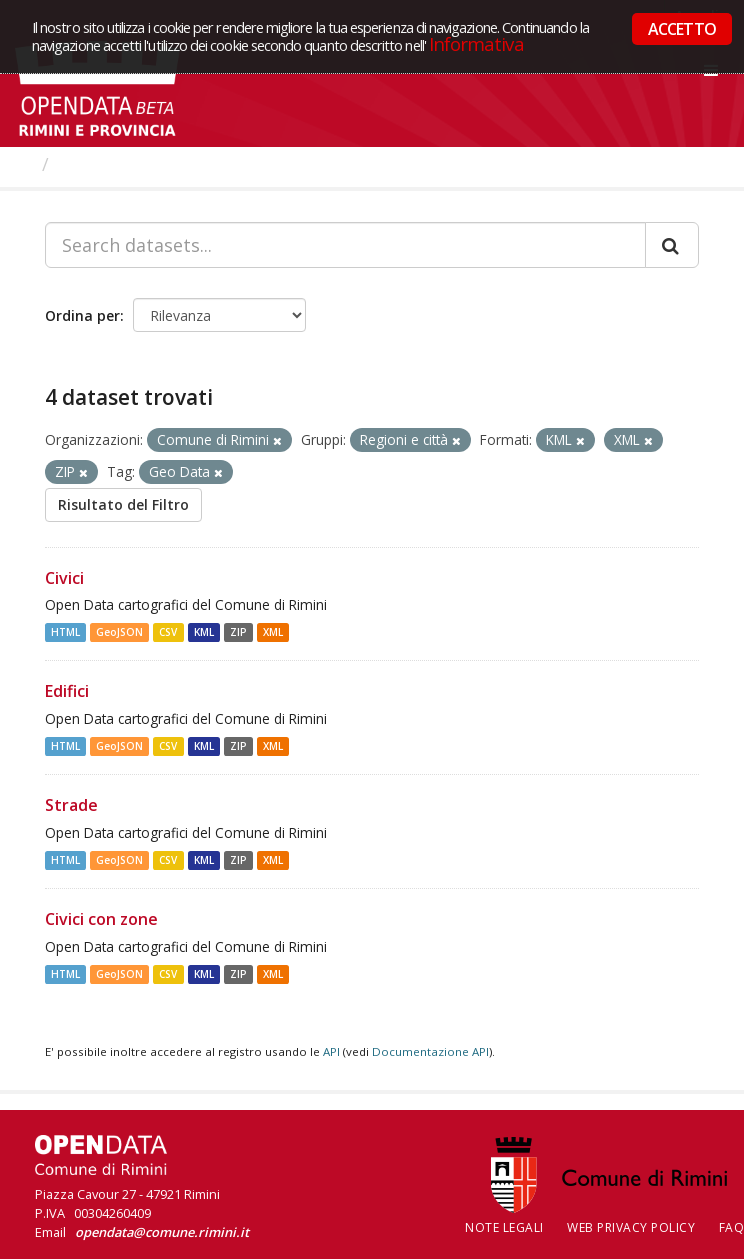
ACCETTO (682, 29)
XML (273, 632)
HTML (65, 632)
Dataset (94, 164)
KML (204, 632)
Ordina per (82, 315)
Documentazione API (430, 1051)
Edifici (67, 691)
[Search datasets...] (345, 245)
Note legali (504, 1227)
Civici (64, 578)
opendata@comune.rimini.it (162, 1232)
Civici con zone (101, 919)
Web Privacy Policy (631, 1227)
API (331, 1051)
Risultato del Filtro (123, 504)
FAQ (732, 1227)
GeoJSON (119, 632)
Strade (71, 805)
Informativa (476, 43)
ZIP (238, 632)
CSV (168, 632)
